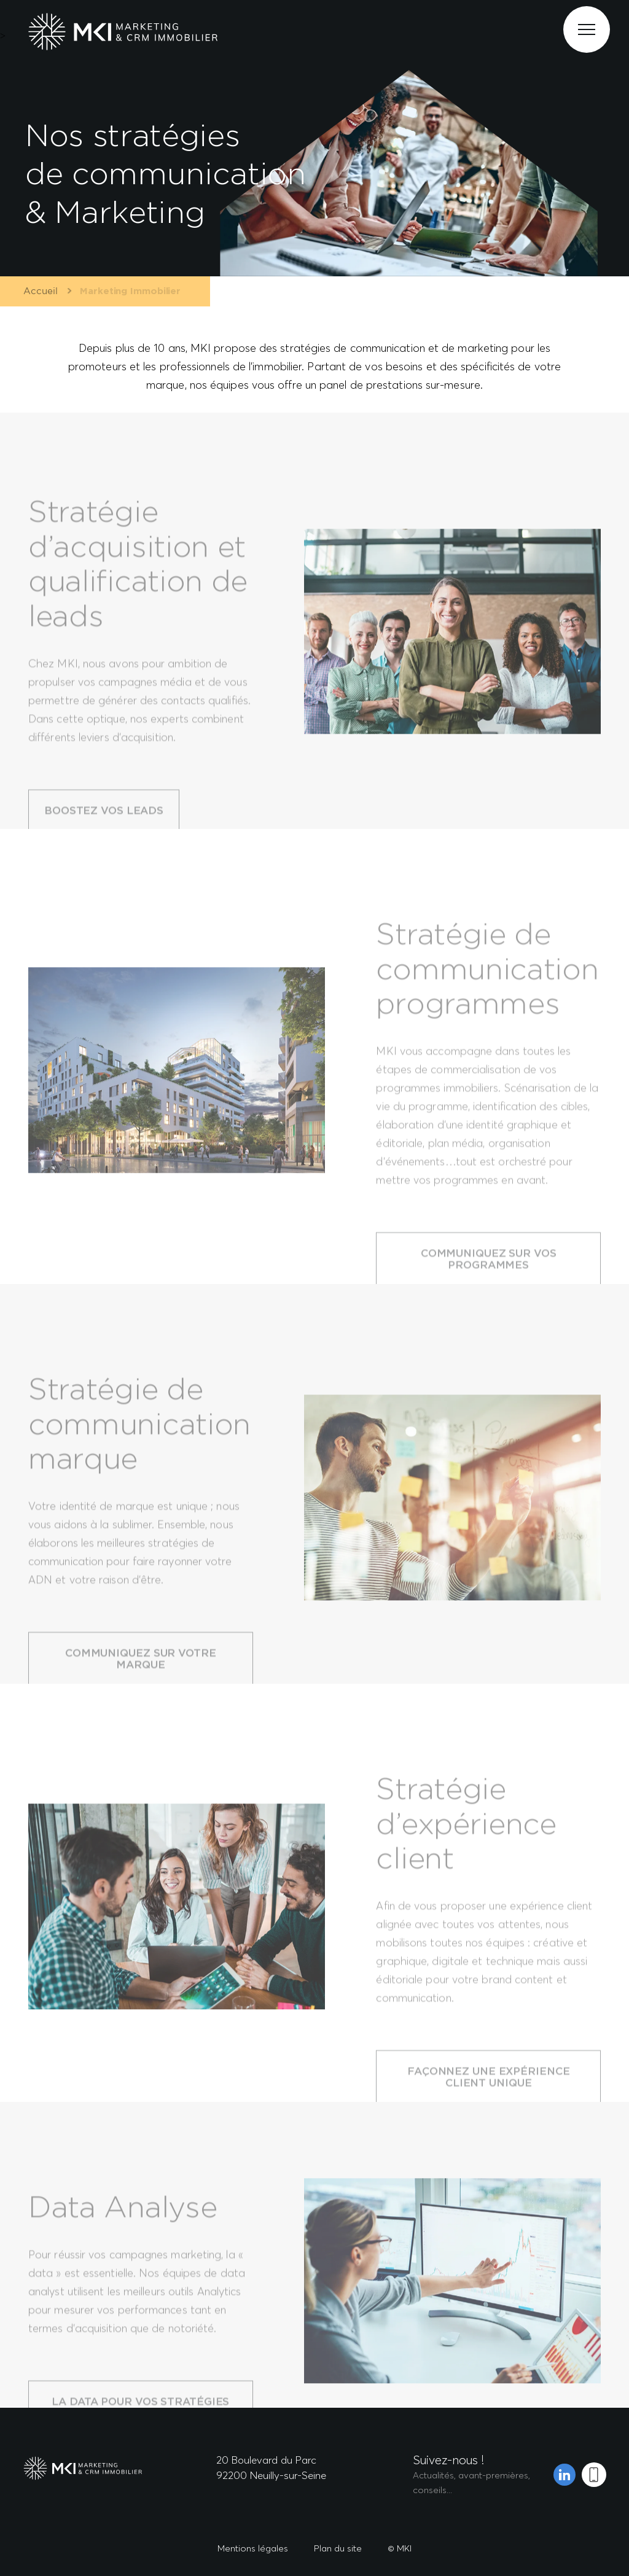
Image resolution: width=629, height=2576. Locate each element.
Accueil (37, 291)
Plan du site (338, 2548)
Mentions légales (252, 2548)
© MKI (400, 2548)
